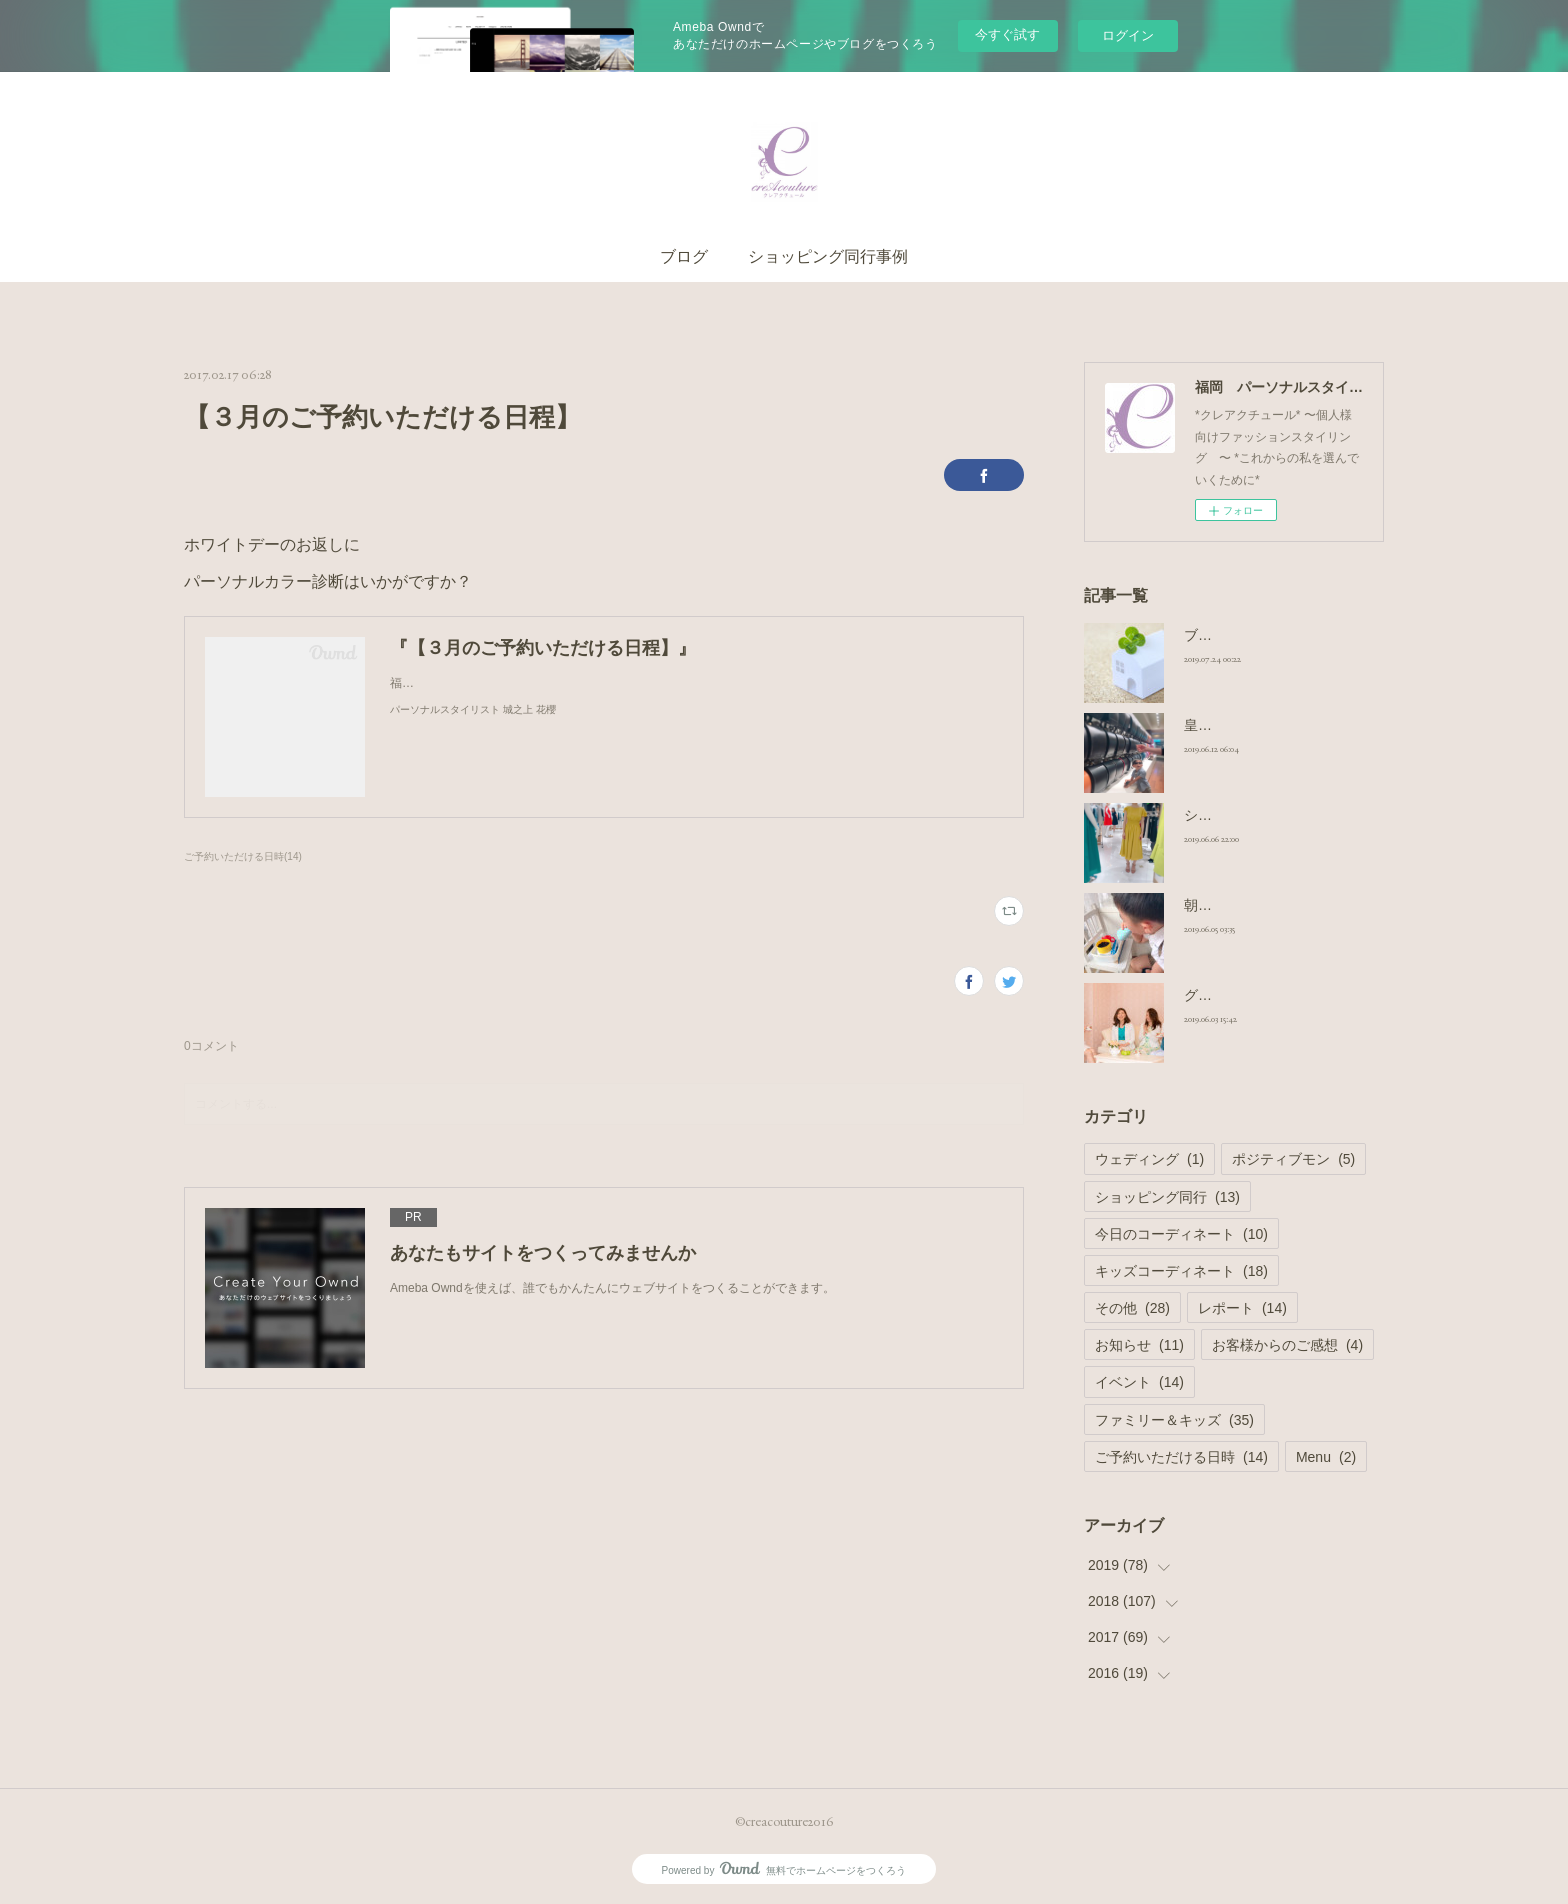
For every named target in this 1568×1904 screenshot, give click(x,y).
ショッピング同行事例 (828, 256)
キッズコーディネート (1181, 1271)
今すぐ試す (1007, 34)
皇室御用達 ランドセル (1256, 725)
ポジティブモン (1293, 1159)
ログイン (1128, 35)
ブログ (684, 256)
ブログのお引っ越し (1247, 635)
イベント (1139, 1382)
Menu (1326, 1457)
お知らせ (1139, 1345)
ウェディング (1149, 1159)
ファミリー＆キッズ (1174, 1420)
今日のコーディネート (1181, 1234)
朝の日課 (1212, 905)
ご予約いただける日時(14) (243, 856)
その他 (1132, 1308)
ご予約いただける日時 (1181, 1457)
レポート (1242, 1308)
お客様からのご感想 (1287, 1345)
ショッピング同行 (1167, 1197)
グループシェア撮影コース (1268, 995)
